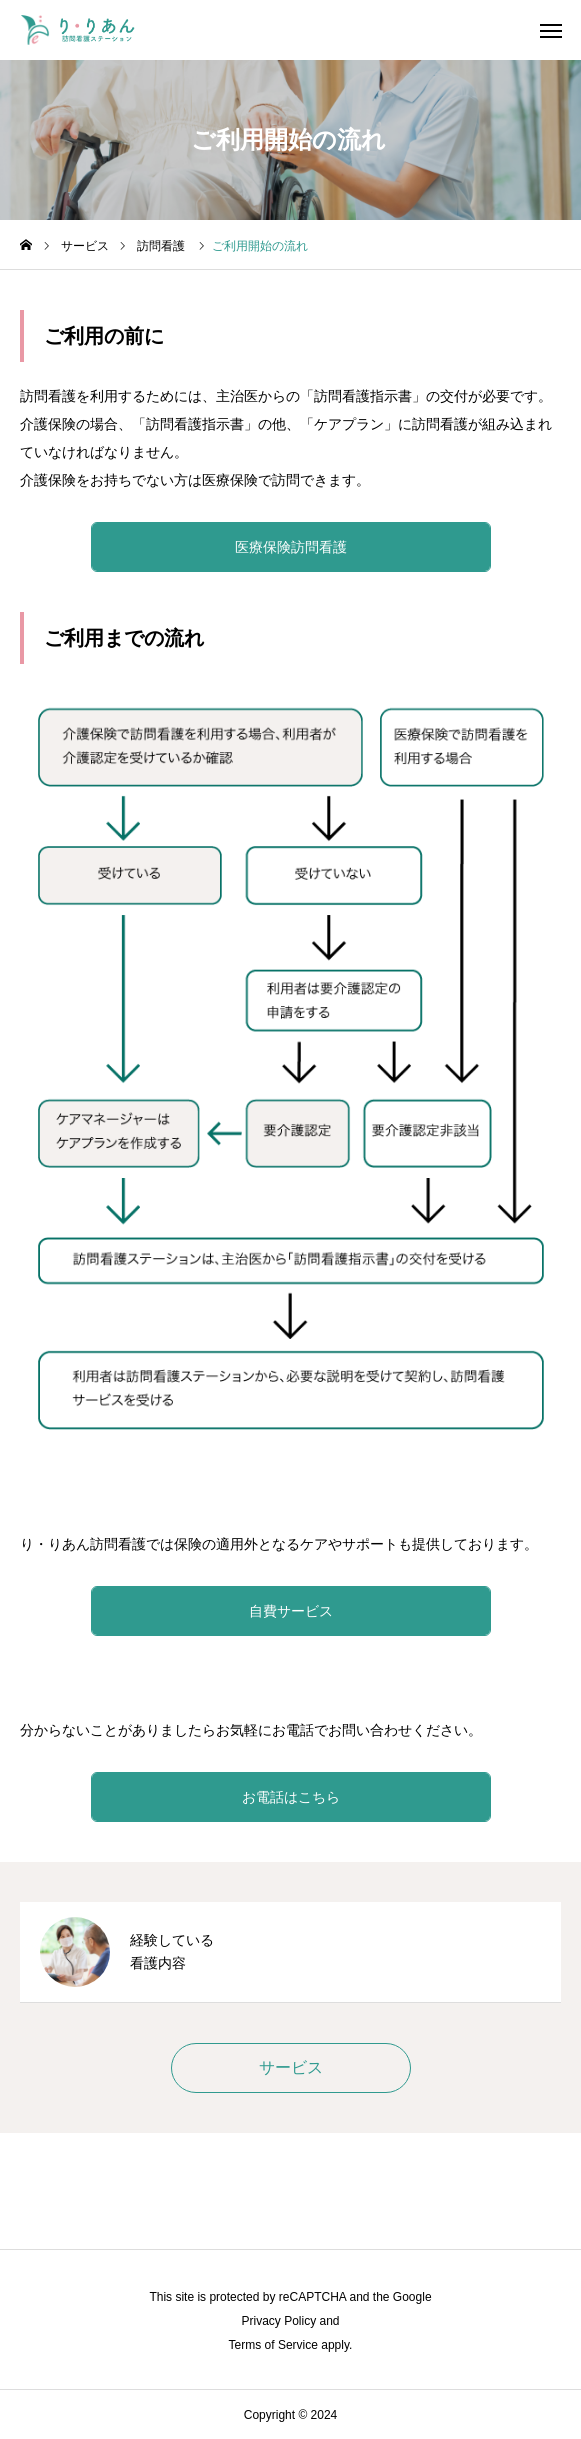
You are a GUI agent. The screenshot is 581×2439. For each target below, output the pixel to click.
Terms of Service (273, 2345)
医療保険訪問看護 (291, 547)
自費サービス (291, 1611)
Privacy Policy (278, 2321)
